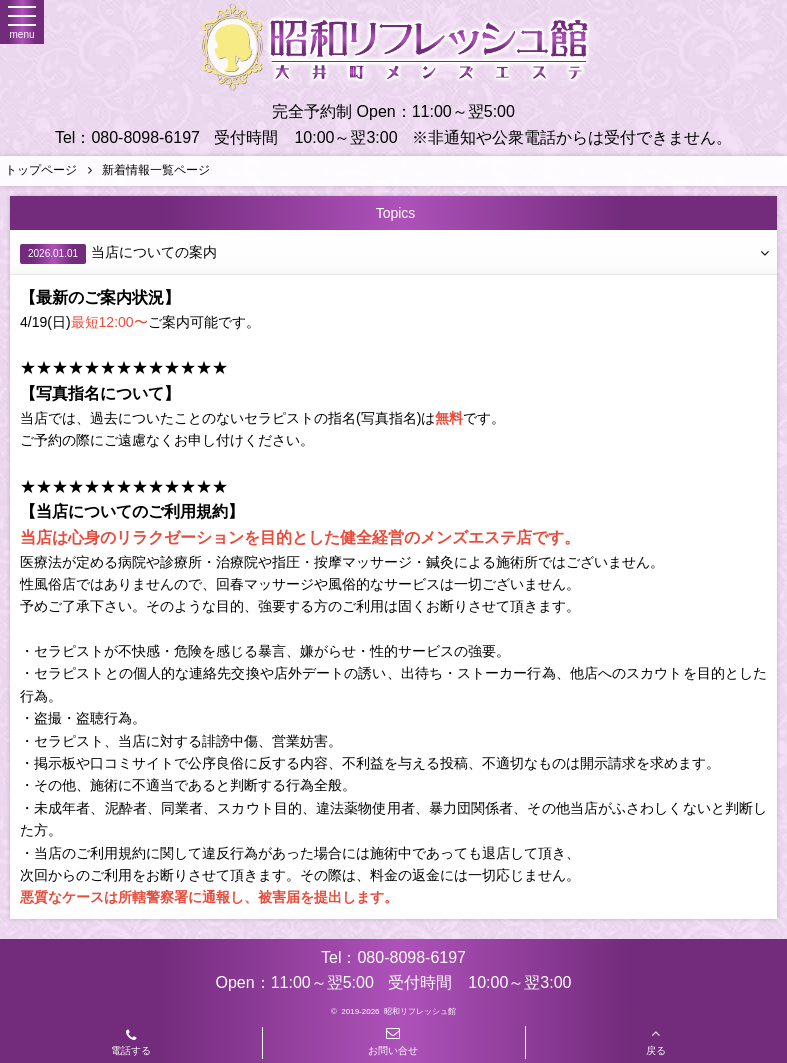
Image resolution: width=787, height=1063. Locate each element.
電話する (131, 1044)
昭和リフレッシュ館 (420, 1011)
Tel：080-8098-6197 (127, 137)
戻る (656, 1041)
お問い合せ (393, 1041)
